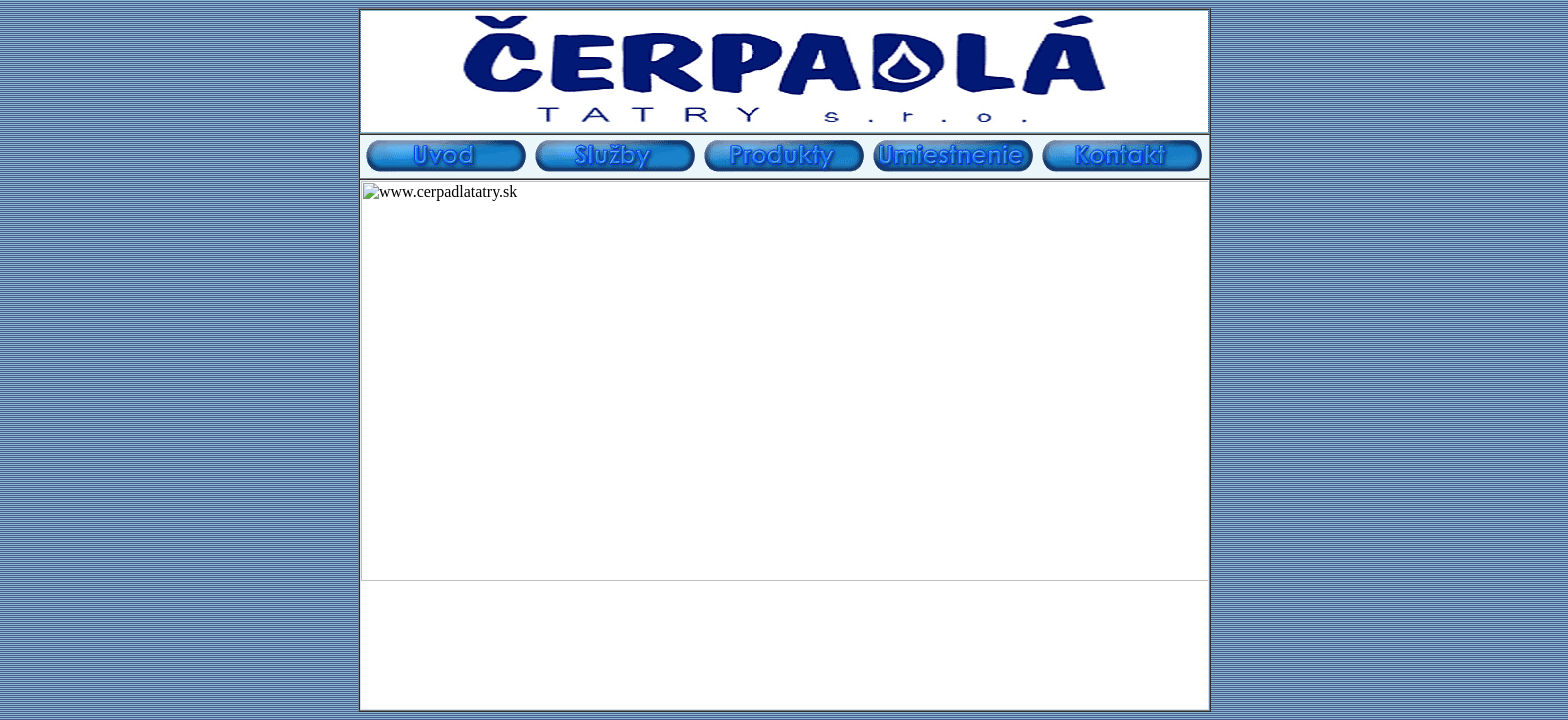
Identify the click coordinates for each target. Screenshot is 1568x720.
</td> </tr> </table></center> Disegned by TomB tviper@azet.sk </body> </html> (784, 445)
